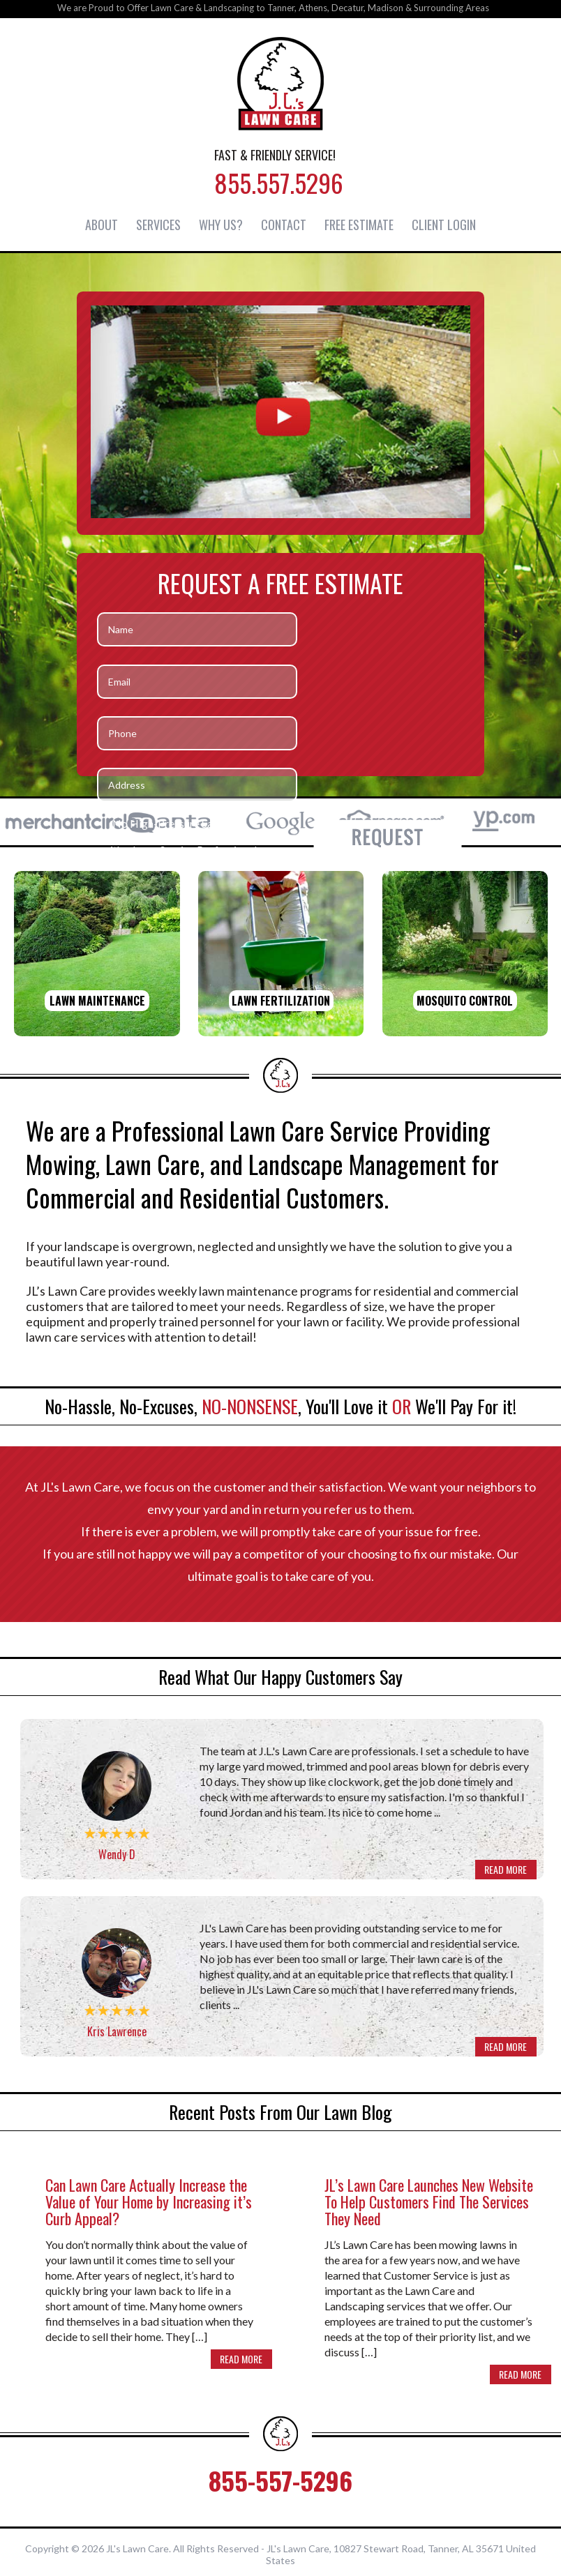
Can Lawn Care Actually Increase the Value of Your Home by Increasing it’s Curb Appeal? (148, 2197)
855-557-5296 (280, 2475)
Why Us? (221, 224)
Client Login (444, 224)
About (101, 224)
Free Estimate (359, 224)
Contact (283, 224)
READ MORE (505, 1868)
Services (158, 224)
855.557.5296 (278, 182)
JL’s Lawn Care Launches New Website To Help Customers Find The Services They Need (428, 2197)
